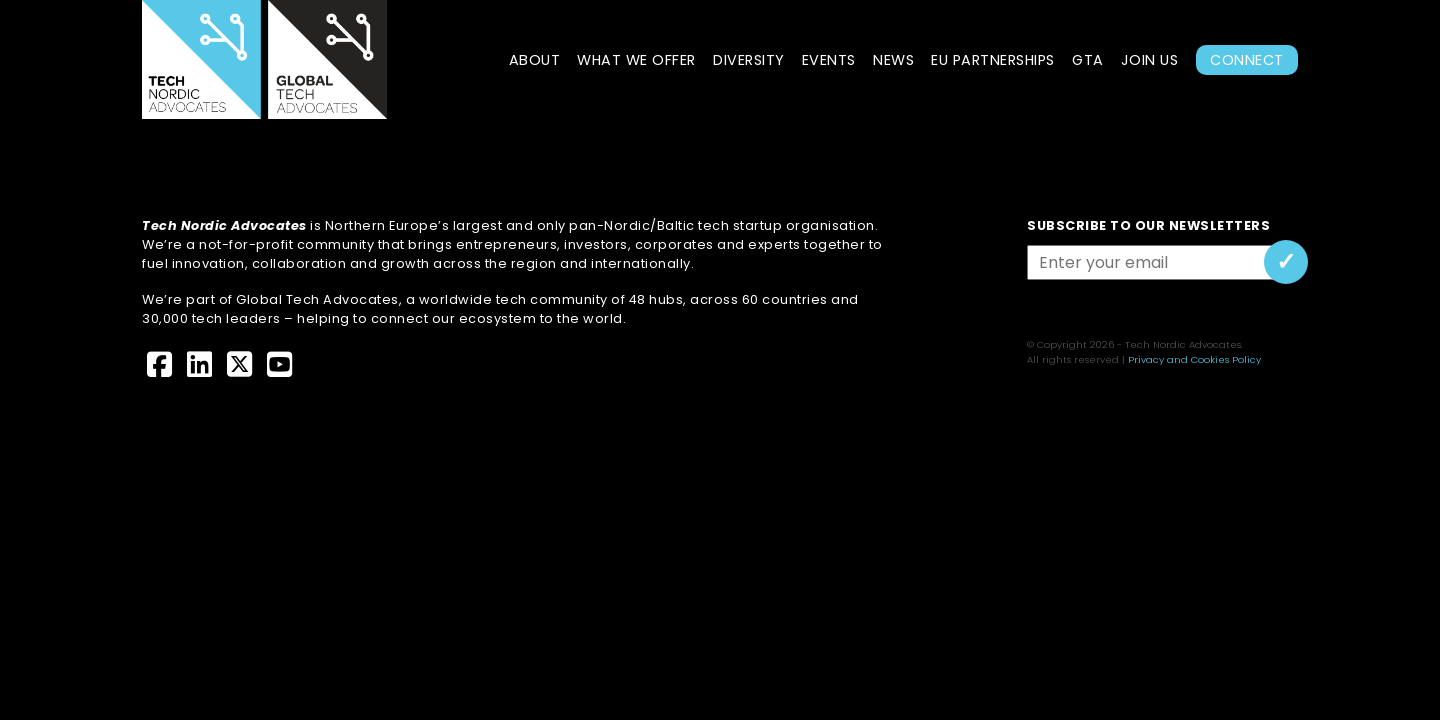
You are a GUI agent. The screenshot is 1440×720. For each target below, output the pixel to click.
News (893, 60)
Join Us (1150, 60)
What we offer (636, 60)
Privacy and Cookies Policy (1194, 359)
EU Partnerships (993, 60)
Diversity (749, 60)
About (535, 60)
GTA (1088, 60)
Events (829, 60)
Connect (1247, 60)
